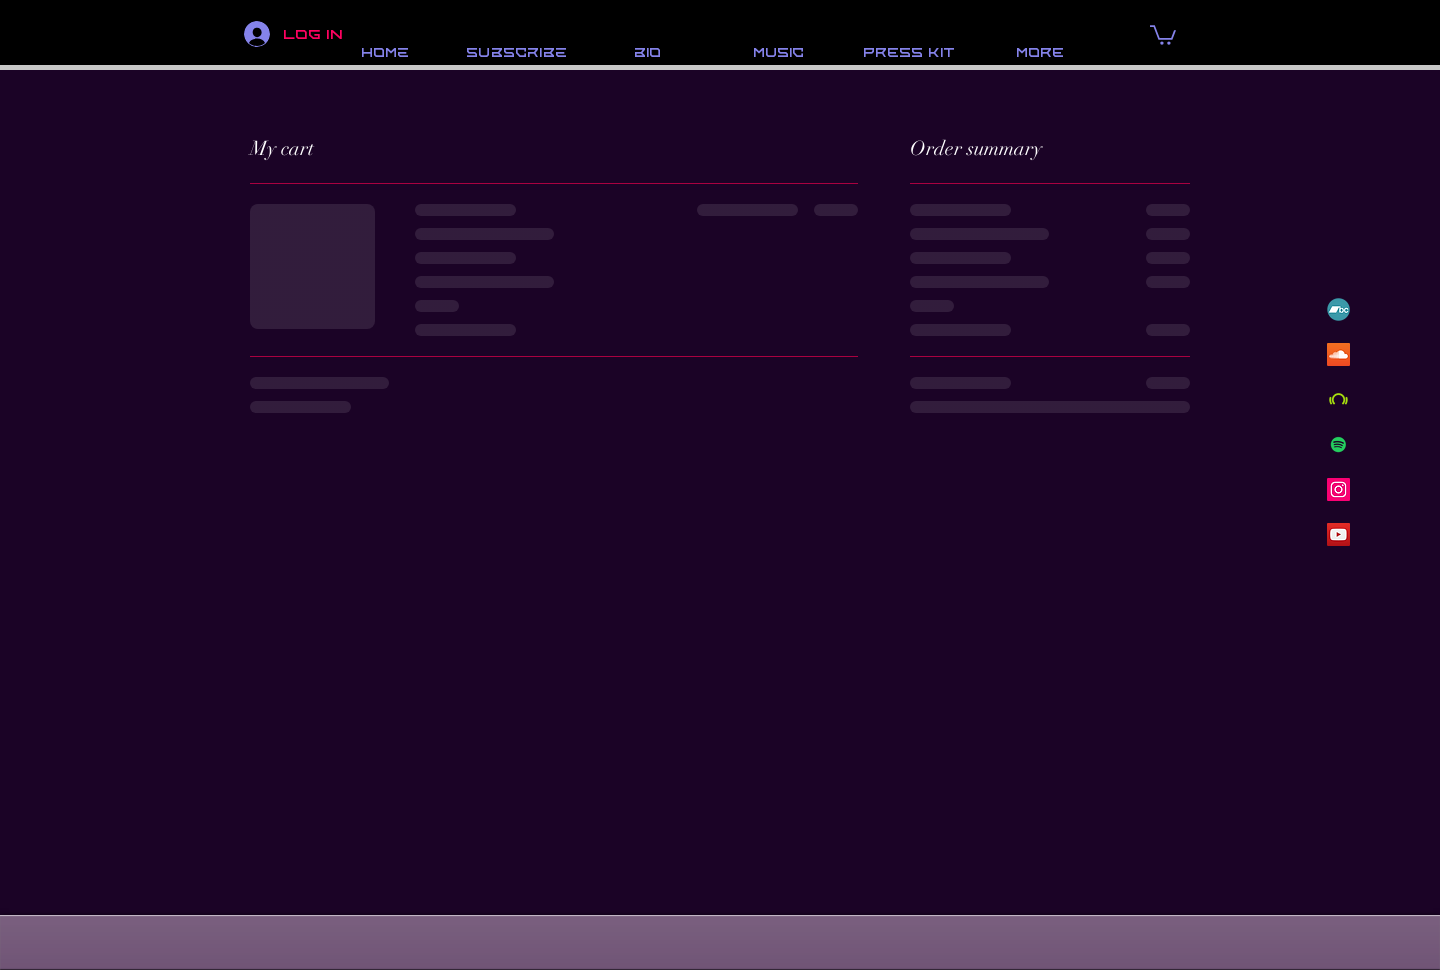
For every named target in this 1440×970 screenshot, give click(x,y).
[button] (1163, 34)
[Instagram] (1338, 489)
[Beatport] (1338, 399)
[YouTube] (1338, 534)
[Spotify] (1338, 444)
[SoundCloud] (1338, 354)
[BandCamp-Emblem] (1338, 309)
